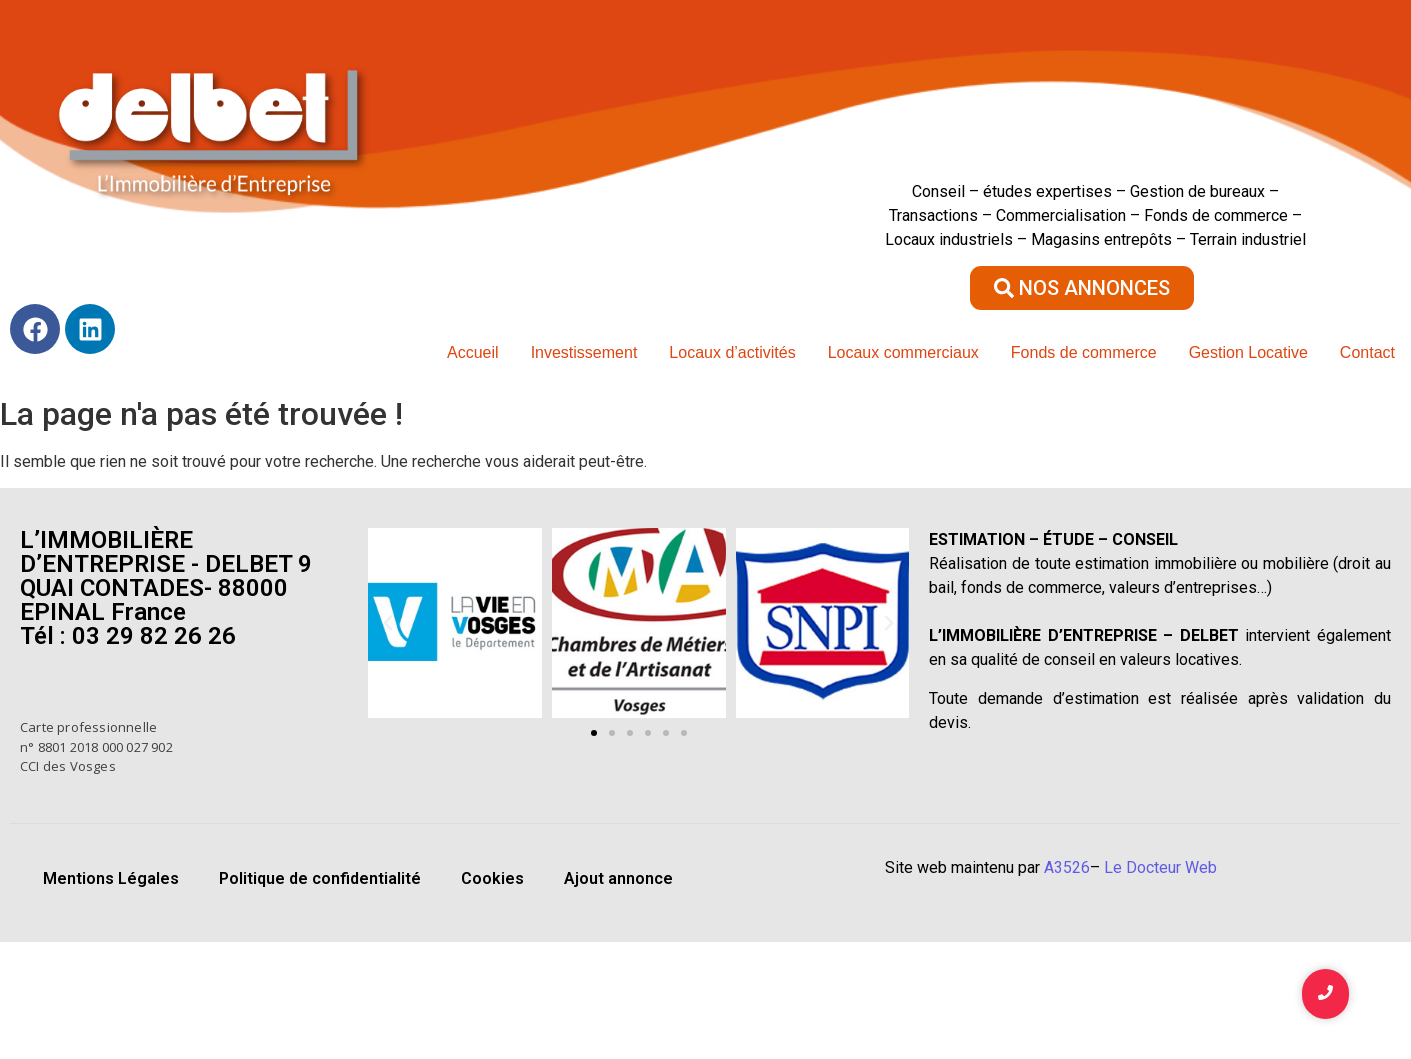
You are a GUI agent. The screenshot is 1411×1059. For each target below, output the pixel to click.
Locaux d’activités (732, 352)
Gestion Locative (1248, 352)
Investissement (584, 352)
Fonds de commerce (1084, 352)
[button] (388, 623)
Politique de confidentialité (320, 878)
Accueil (473, 352)
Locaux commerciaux (903, 352)
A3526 (1067, 867)
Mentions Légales (111, 878)
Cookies (492, 878)
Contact (1367, 352)
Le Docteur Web (1160, 867)
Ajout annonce (618, 878)
